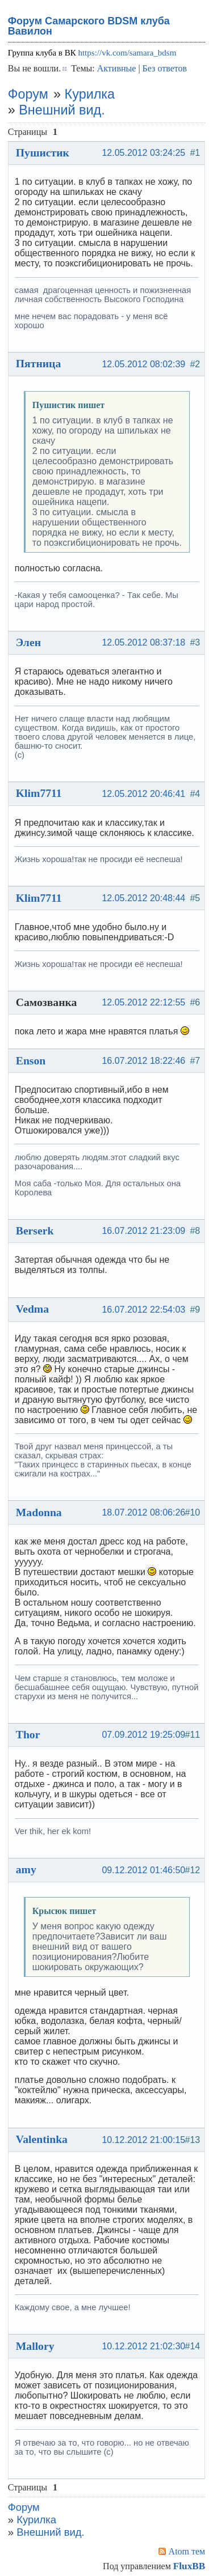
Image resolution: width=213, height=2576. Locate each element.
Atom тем (187, 2551)
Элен (28, 642)
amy (26, 1869)
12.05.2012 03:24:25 (143, 153)
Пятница (38, 363)
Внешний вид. (62, 110)
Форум (28, 94)
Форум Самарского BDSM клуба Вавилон (89, 26)
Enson (31, 1060)
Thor (28, 1734)
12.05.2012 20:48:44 (143, 898)
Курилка (90, 94)
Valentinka (42, 2139)
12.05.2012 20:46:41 (143, 794)
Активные (116, 68)
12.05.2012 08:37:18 (143, 642)
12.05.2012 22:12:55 (143, 1002)
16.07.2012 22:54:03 (143, 1309)
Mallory (35, 2346)
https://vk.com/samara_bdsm (127, 52)
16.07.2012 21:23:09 (143, 1231)
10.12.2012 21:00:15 (143, 2140)
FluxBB (189, 2566)
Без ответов (165, 68)
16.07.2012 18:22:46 (143, 1061)
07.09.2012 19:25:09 (143, 1734)
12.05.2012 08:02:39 (143, 364)
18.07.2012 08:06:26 (143, 1512)
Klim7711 (39, 793)
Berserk (35, 1230)
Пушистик (42, 152)
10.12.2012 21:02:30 (143, 2346)
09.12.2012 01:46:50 (143, 1870)
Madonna (39, 1512)
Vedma (32, 1308)
